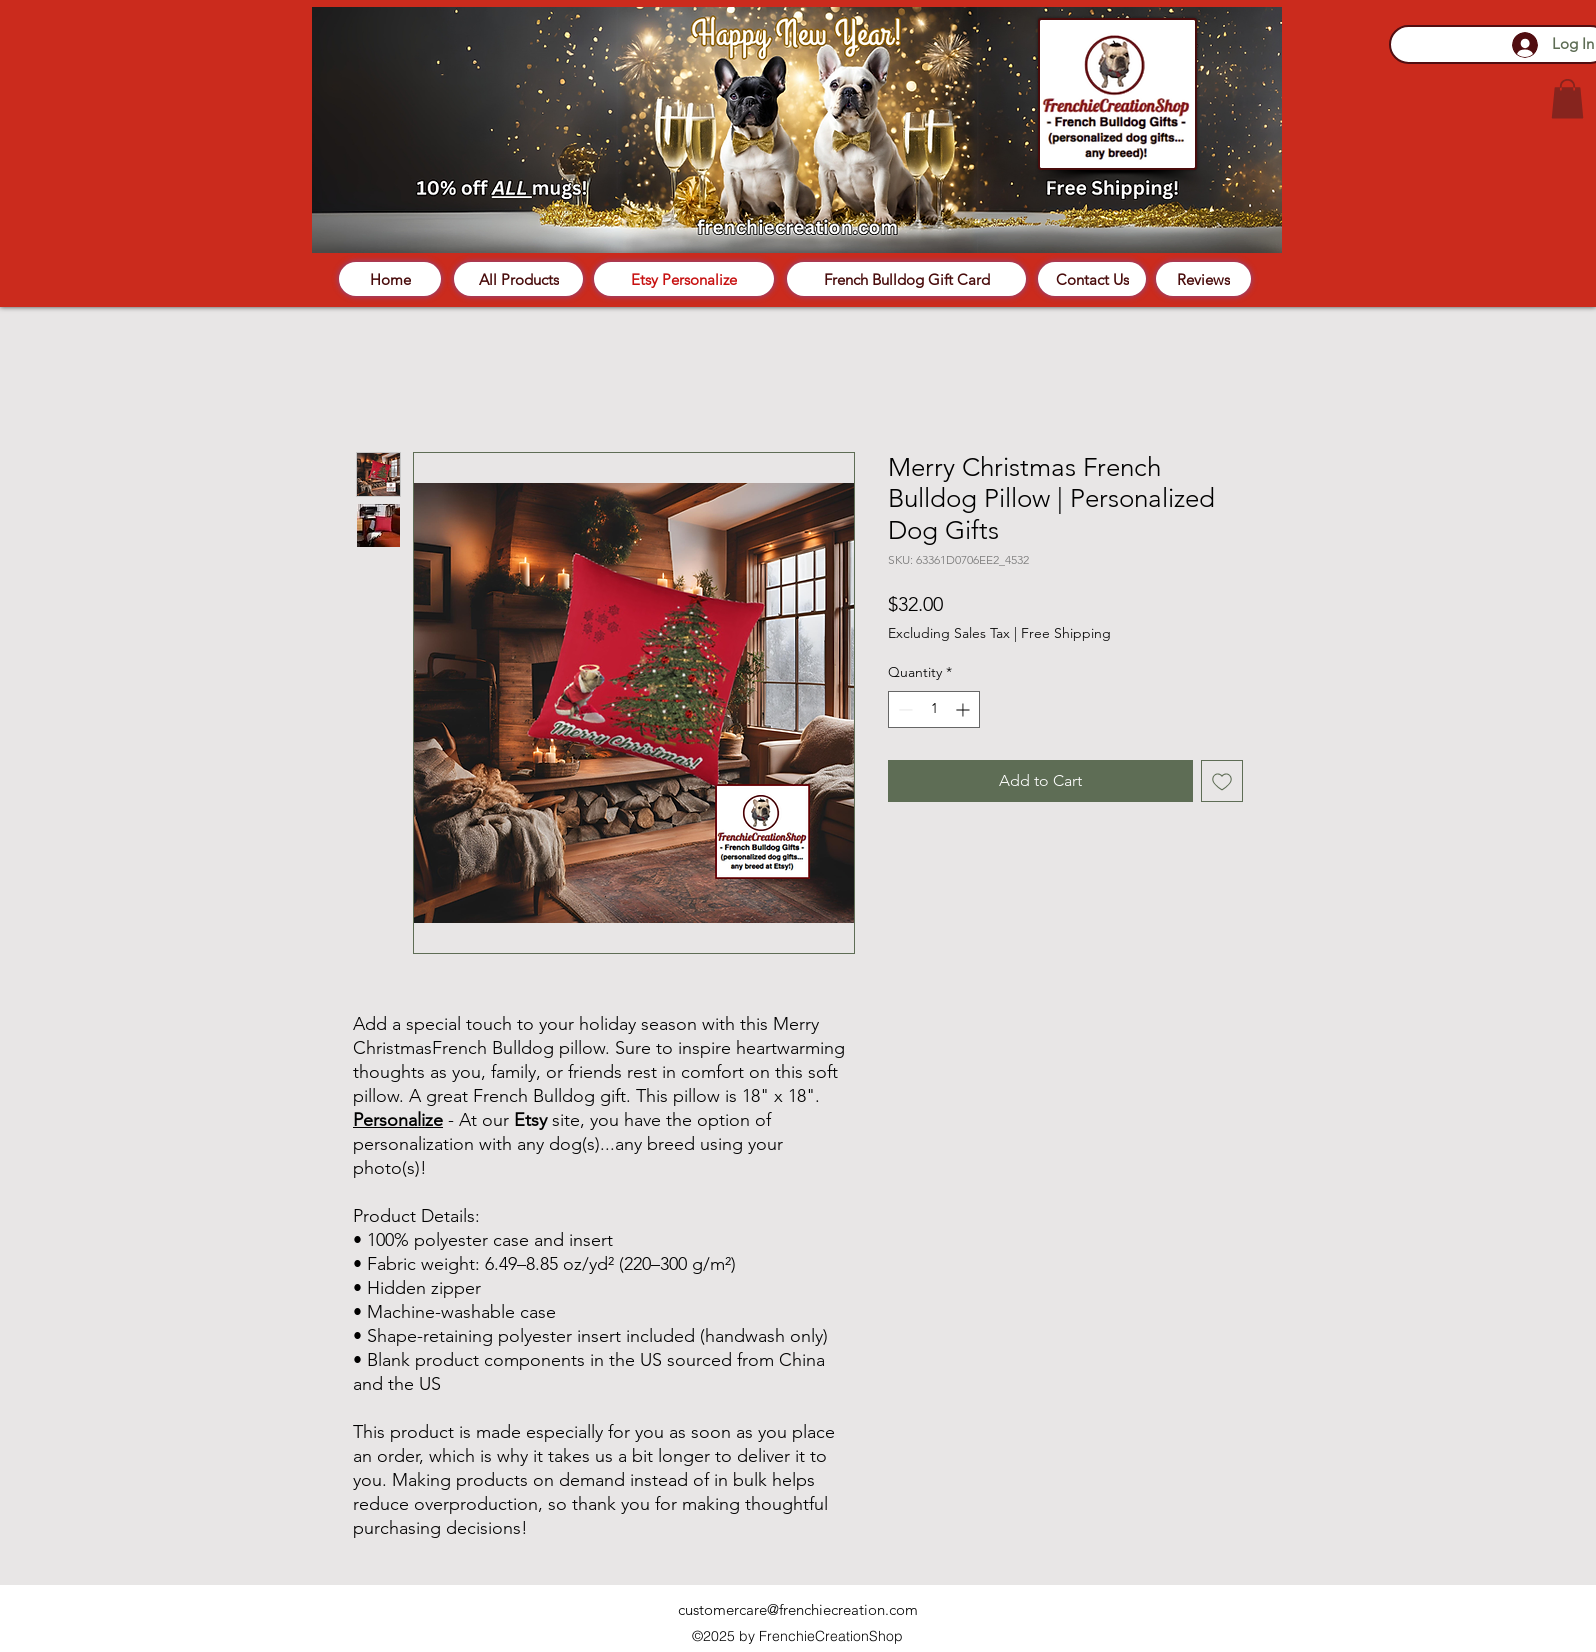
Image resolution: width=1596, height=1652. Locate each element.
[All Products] (518, 279)
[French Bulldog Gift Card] (906, 279)
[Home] (390, 279)
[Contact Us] (1092, 279)
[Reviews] (1203, 279)
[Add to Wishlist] (1222, 781)
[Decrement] (903, 709)
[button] (1567, 98)
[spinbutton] (934, 709)
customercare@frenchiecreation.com (798, 1609)
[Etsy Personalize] (684, 279)
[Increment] (964, 709)
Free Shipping (1066, 633)
